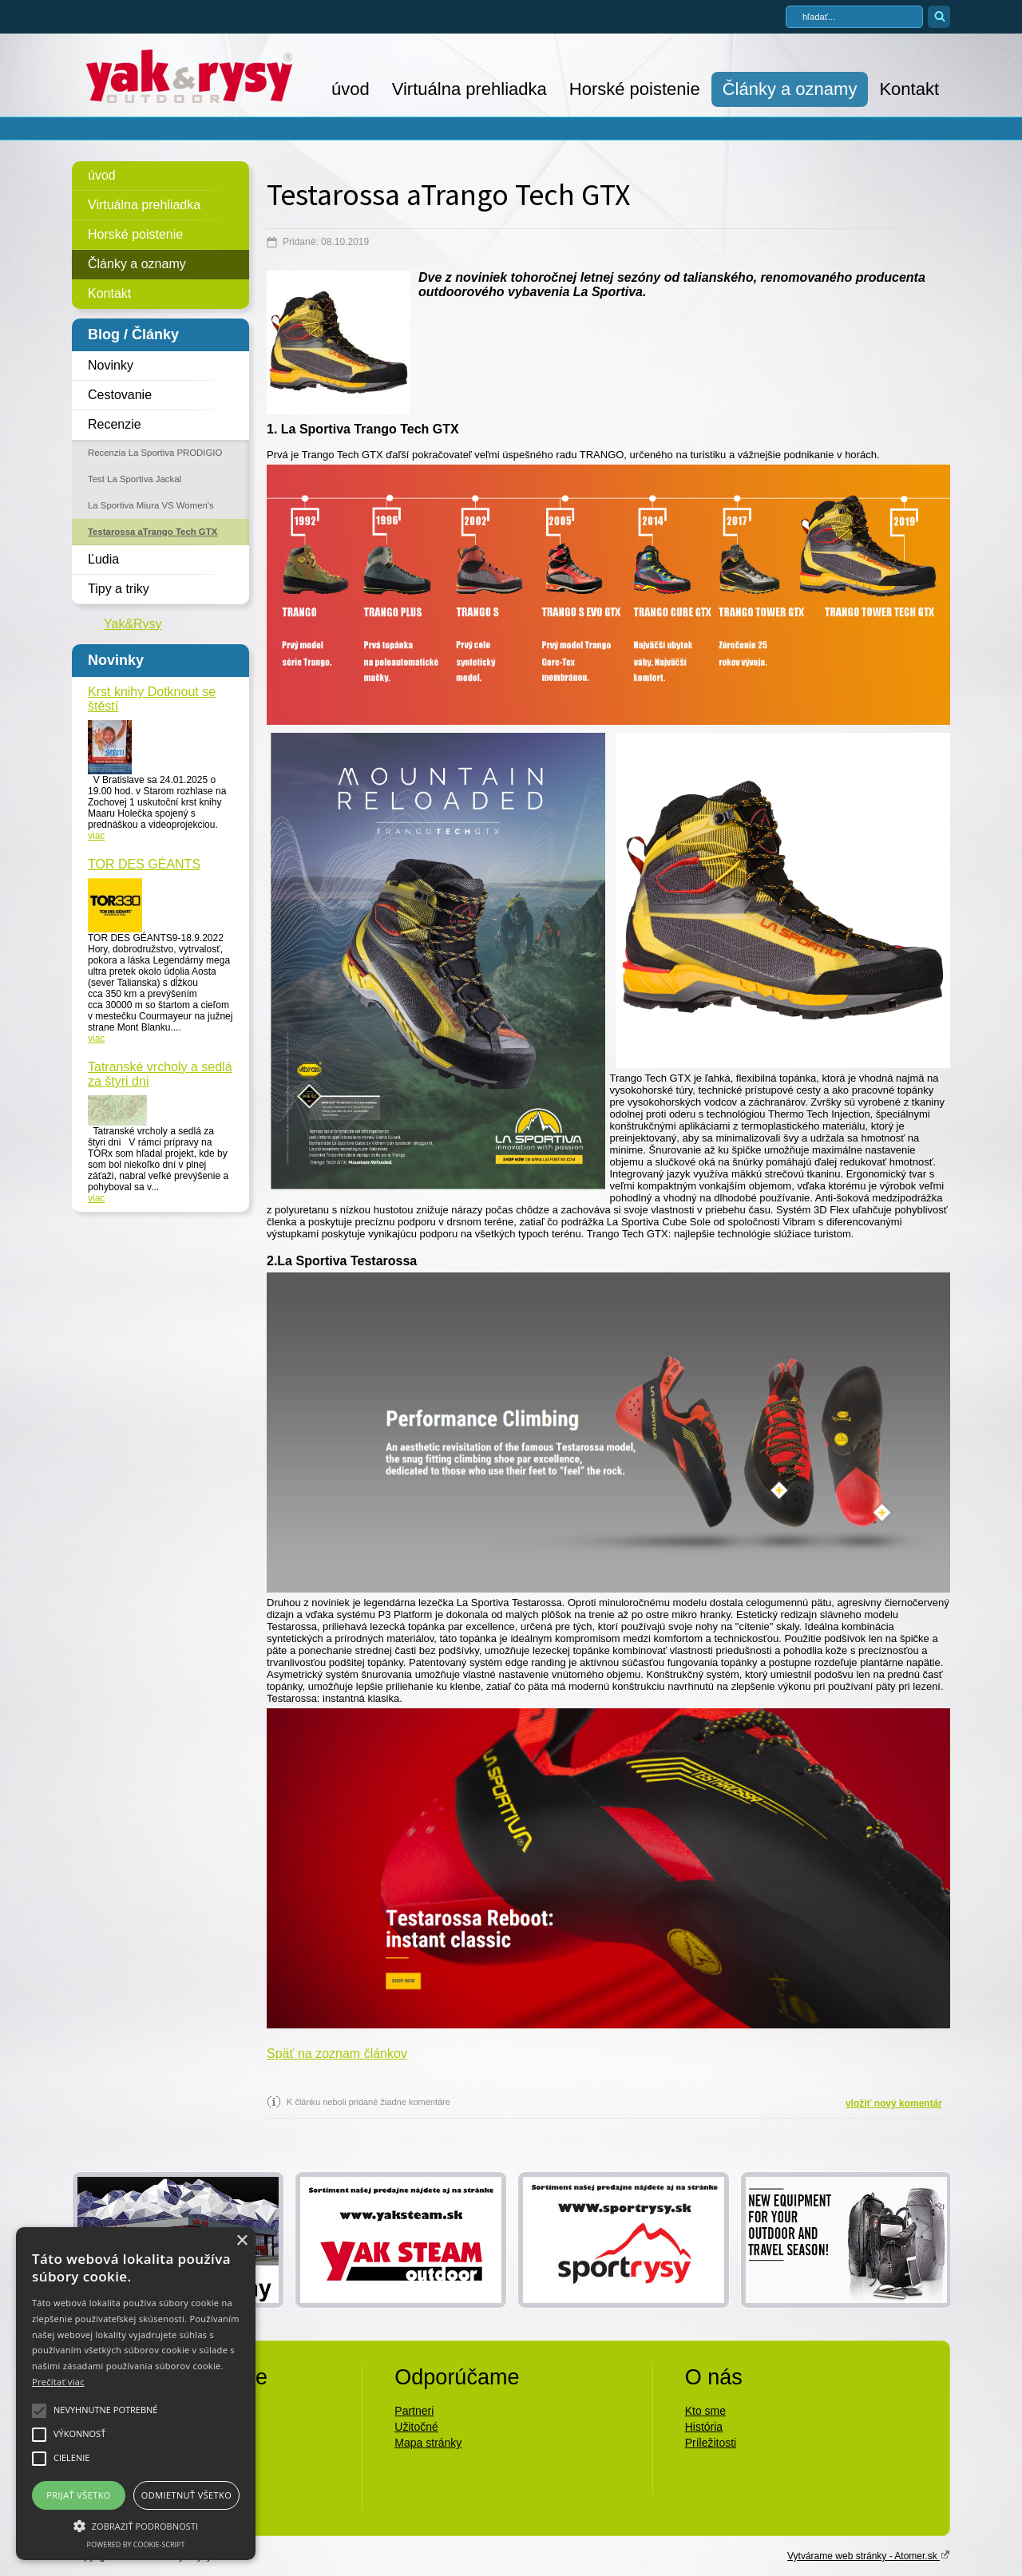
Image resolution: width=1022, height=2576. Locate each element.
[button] (136, 2525)
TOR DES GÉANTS (144, 864)
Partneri (414, 2410)
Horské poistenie (634, 89)
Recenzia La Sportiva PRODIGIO (155, 452)
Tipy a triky (118, 589)
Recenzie (114, 424)
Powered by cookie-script (136, 2544)
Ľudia (103, 559)
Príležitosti (711, 2442)
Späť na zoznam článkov (337, 2053)
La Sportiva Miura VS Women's (151, 505)
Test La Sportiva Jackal (134, 479)
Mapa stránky (427, 2442)
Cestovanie (120, 395)
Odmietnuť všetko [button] (186, 2495)
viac (96, 835)
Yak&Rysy (133, 624)
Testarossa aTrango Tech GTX (152, 531)
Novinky (110, 365)
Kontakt (909, 89)
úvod (350, 89)
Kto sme (705, 2410)
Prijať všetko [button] (78, 2495)
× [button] (242, 2241)
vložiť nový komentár (894, 2103)
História (704, 2426)
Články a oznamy (790, 89)
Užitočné (416, 2426)
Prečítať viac (58, 2382)
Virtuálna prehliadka (469, 89)
